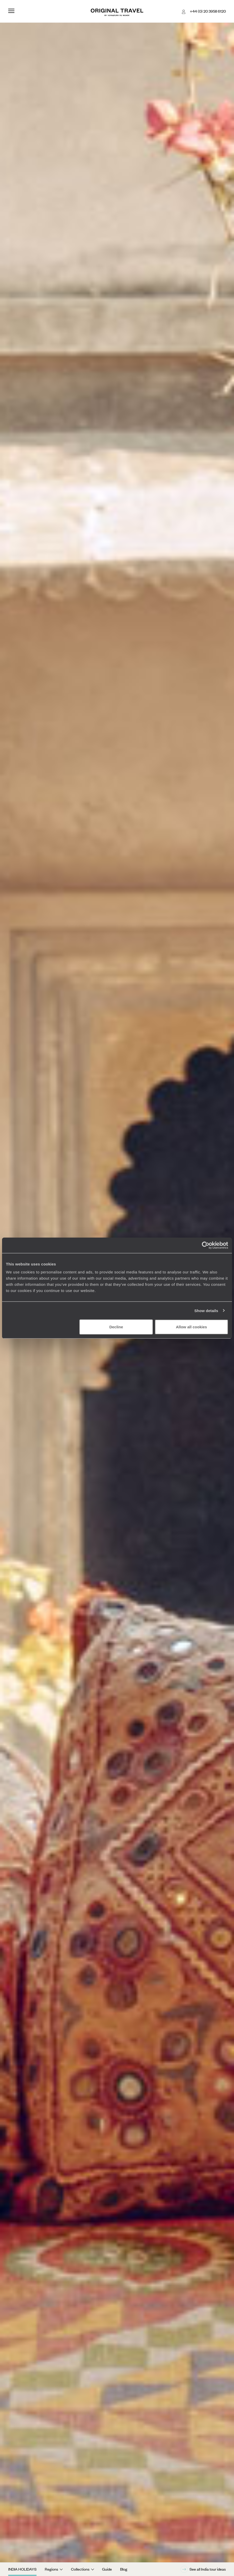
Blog (123, 2569)
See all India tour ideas (203, 2569)
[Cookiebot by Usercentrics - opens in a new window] (205, 1245)
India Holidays (22, 2569)
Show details (206, 1310)
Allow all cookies (191, 1327)
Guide (107, 2569)
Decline (116, 1327)
